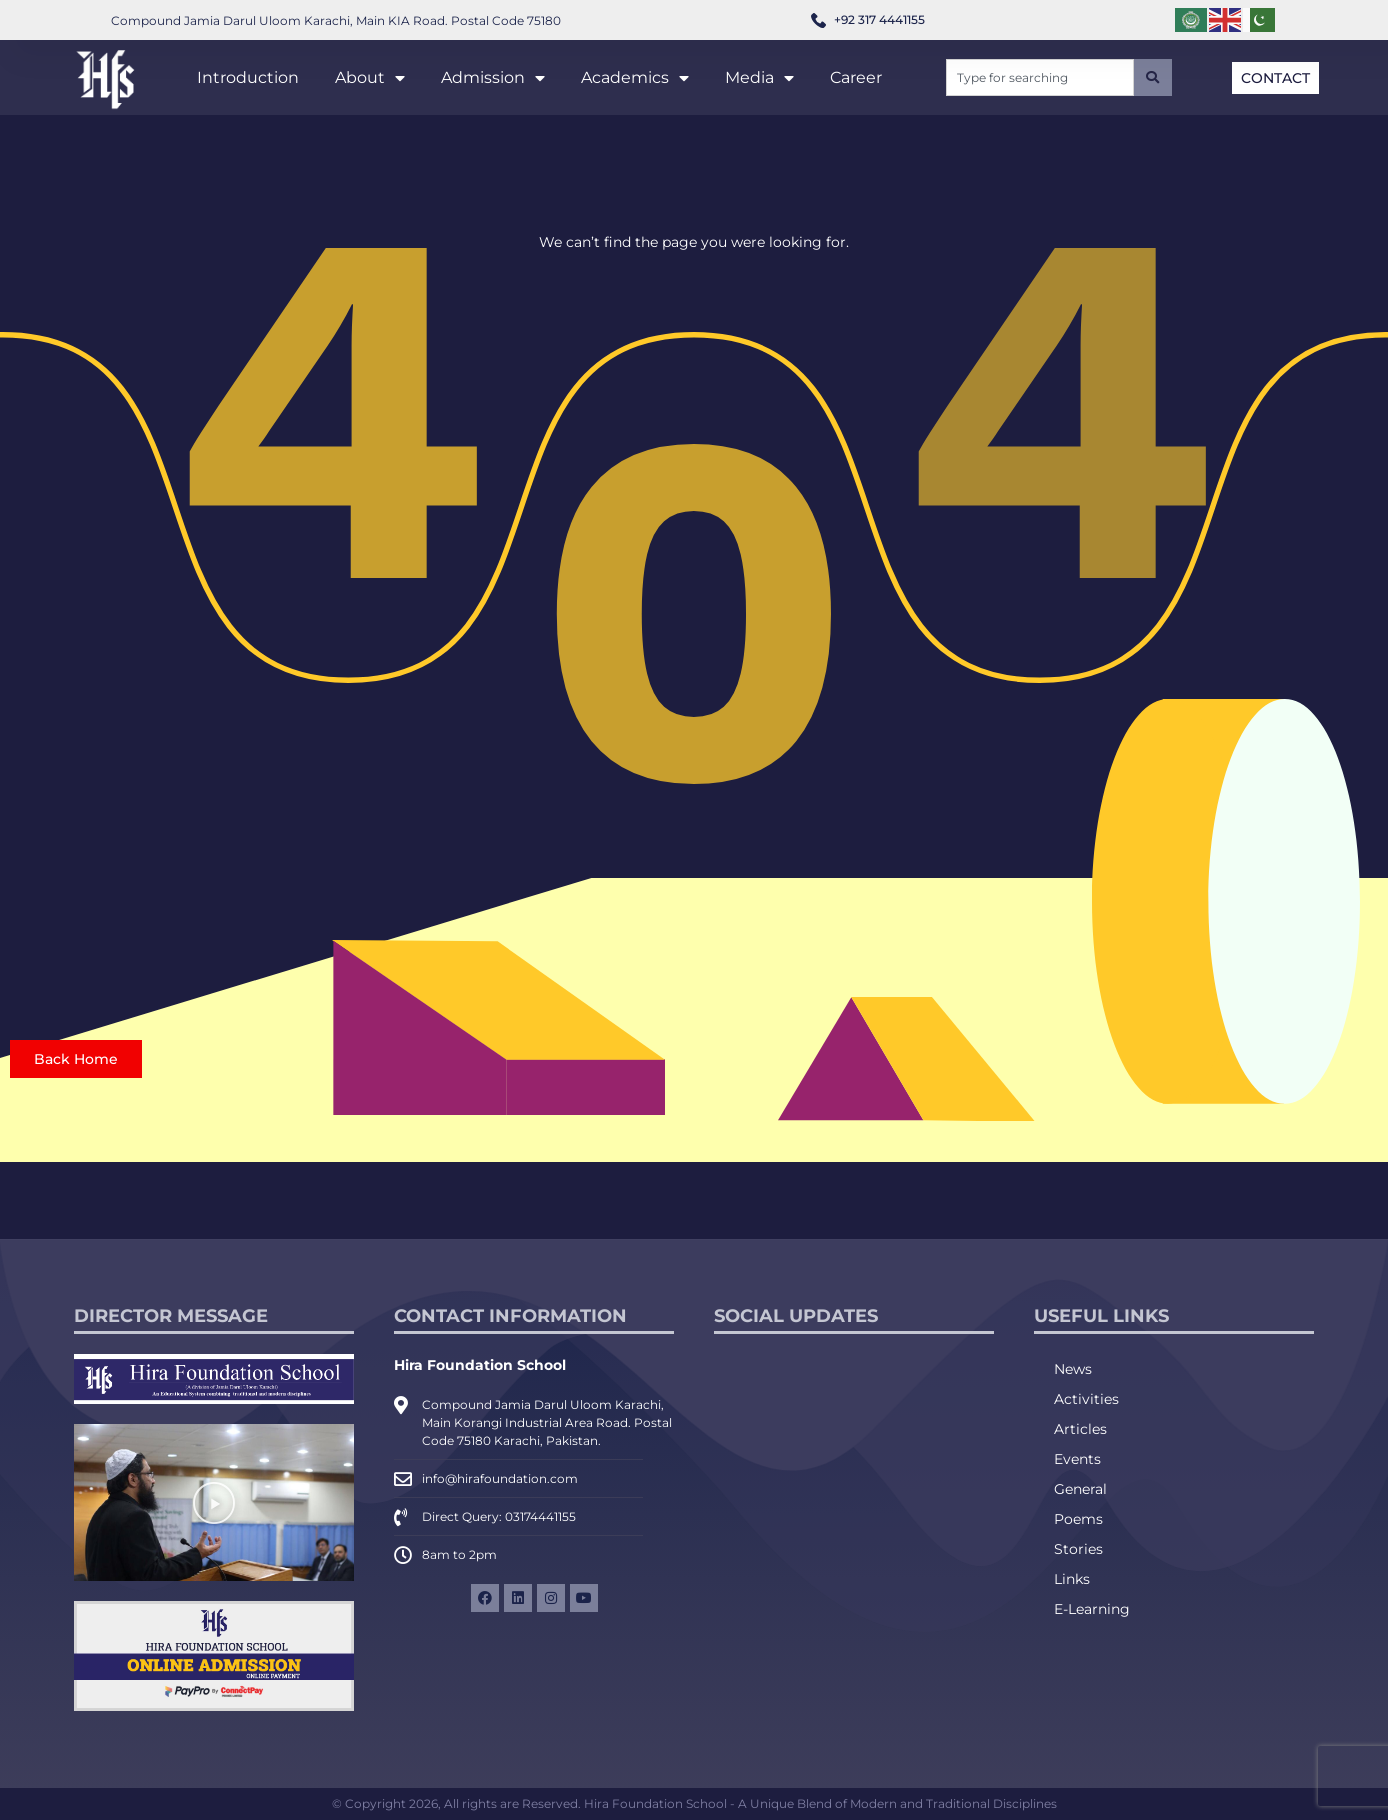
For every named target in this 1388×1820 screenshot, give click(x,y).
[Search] (1153, 77)
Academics (635, 78)
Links (1072, 1579)
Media (759, 78)
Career (856, 77)
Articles (1080, 1429)
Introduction (248, 77)
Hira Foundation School (480, 1365)
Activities (1086, 1399)
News (1073, 1369)
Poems (1078, 1519)
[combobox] (1040, 77)
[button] (214, 1503)
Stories (1078, 1549)
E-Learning (1092, 1609)
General (1080, 1489)
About (370, 78)
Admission (493, 78)
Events (1077, 1459)
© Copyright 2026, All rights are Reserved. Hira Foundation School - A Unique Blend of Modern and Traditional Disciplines (694, 1803)
